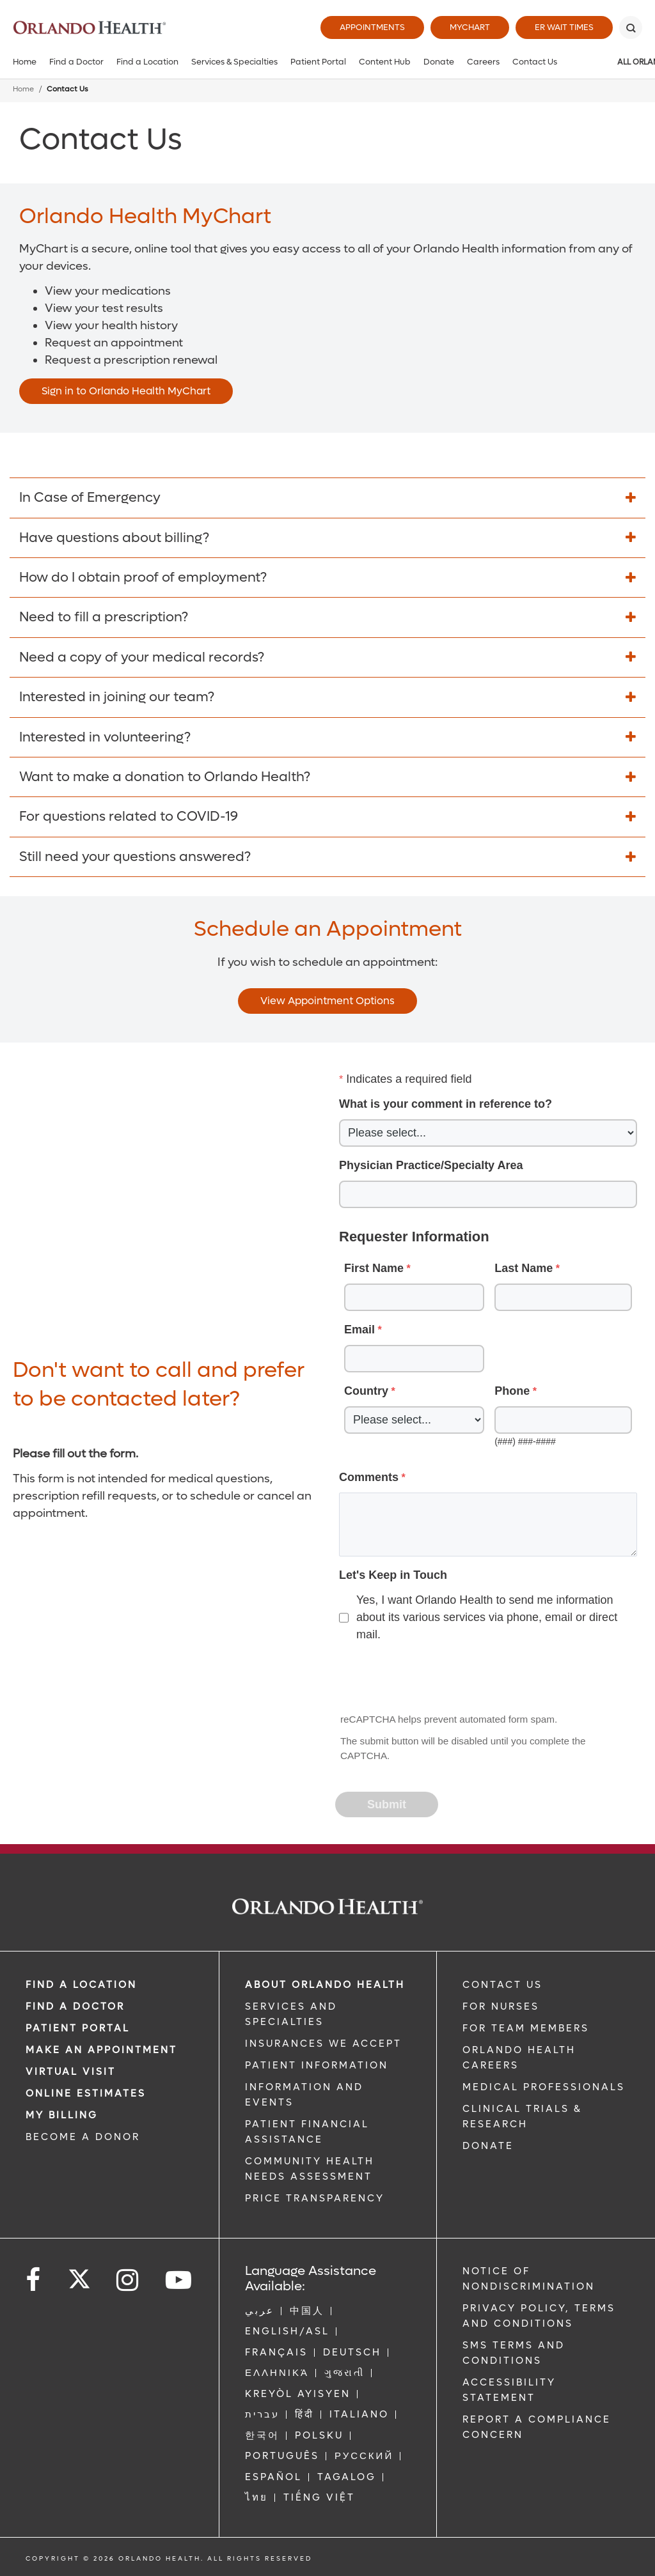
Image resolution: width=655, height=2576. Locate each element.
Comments (369, 1477)
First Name (374, 1268)
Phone (512, 1391)
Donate (438, 61)
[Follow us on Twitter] (79, 2274)
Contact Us (534, 61)
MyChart (470, 27)
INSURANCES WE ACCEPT (323, 2043)
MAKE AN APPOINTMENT (101, 2050)
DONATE (488, 2145)
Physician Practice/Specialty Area (431, 1165)
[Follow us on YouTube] (179, 2280)
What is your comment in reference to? (445, 1104)
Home (24, 61)
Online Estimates (86, 2093)
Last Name (523, 1268)
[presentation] (433, 1678)
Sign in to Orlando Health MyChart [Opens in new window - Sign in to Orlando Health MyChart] (126, 391)
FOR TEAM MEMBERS (525, 2028)
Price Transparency (314, 2198)
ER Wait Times (564, 27)
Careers (483, 61)
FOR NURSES (500, 2006)
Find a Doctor (76, 61)
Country (366, 1391)
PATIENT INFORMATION (316, 2065)
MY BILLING (62, 2115)
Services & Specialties (234, 61)
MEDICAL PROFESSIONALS (543, 2087)
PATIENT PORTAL (78, 2028)
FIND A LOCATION (81, 1984)
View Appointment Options (327, 1000)
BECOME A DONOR (83, 2136)
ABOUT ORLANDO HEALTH (325, 1984)
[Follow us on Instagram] (128, 2280)
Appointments (372, 27)
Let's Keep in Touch (393, 1575)
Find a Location (147, 61)
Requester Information (414, 1237)
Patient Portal (318, 61)
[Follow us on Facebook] (34, 2280)
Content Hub (385, 61)
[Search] (630, 27)
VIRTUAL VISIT (71, 2071)
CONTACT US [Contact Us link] (502, 1984)
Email (359, 1329)
